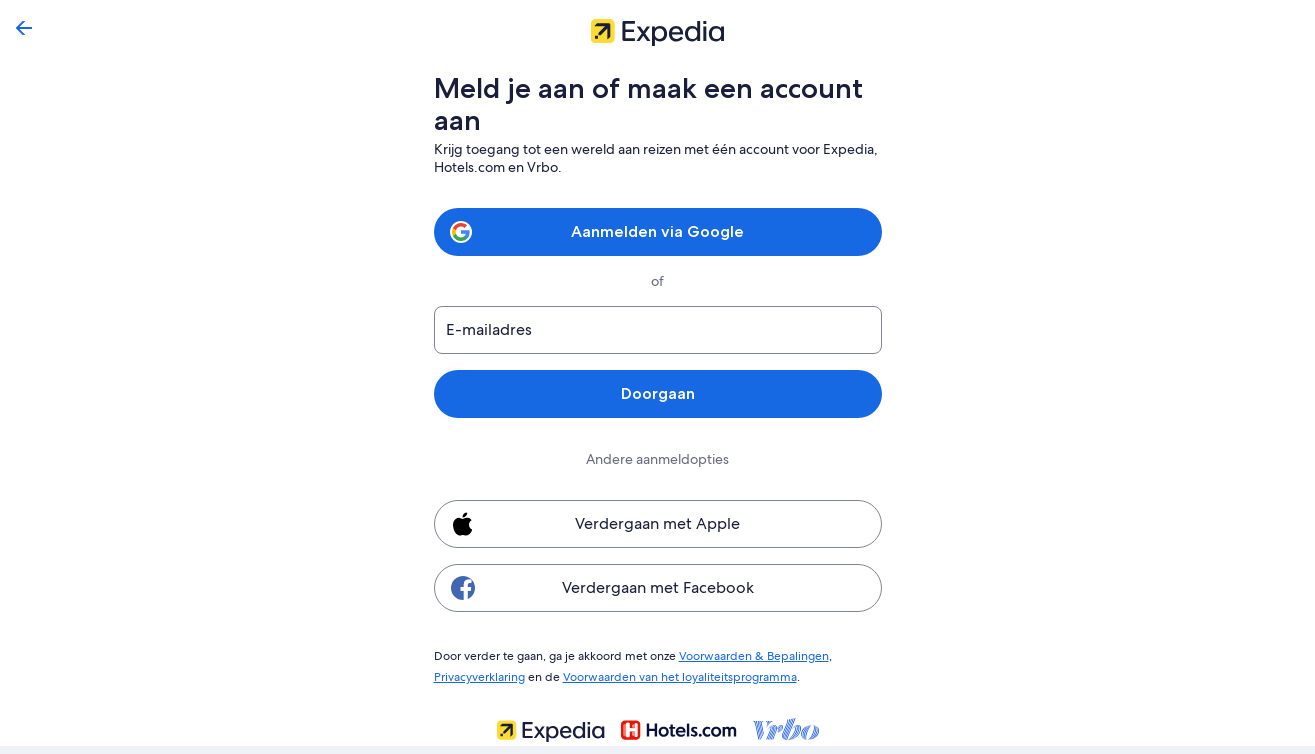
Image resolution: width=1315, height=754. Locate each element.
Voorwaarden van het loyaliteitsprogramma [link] (673, 674)
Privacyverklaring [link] (479, 674)
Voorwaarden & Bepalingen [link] (742, 655)
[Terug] (24, 28)
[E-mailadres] (658, 330)
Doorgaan (657, 393)
